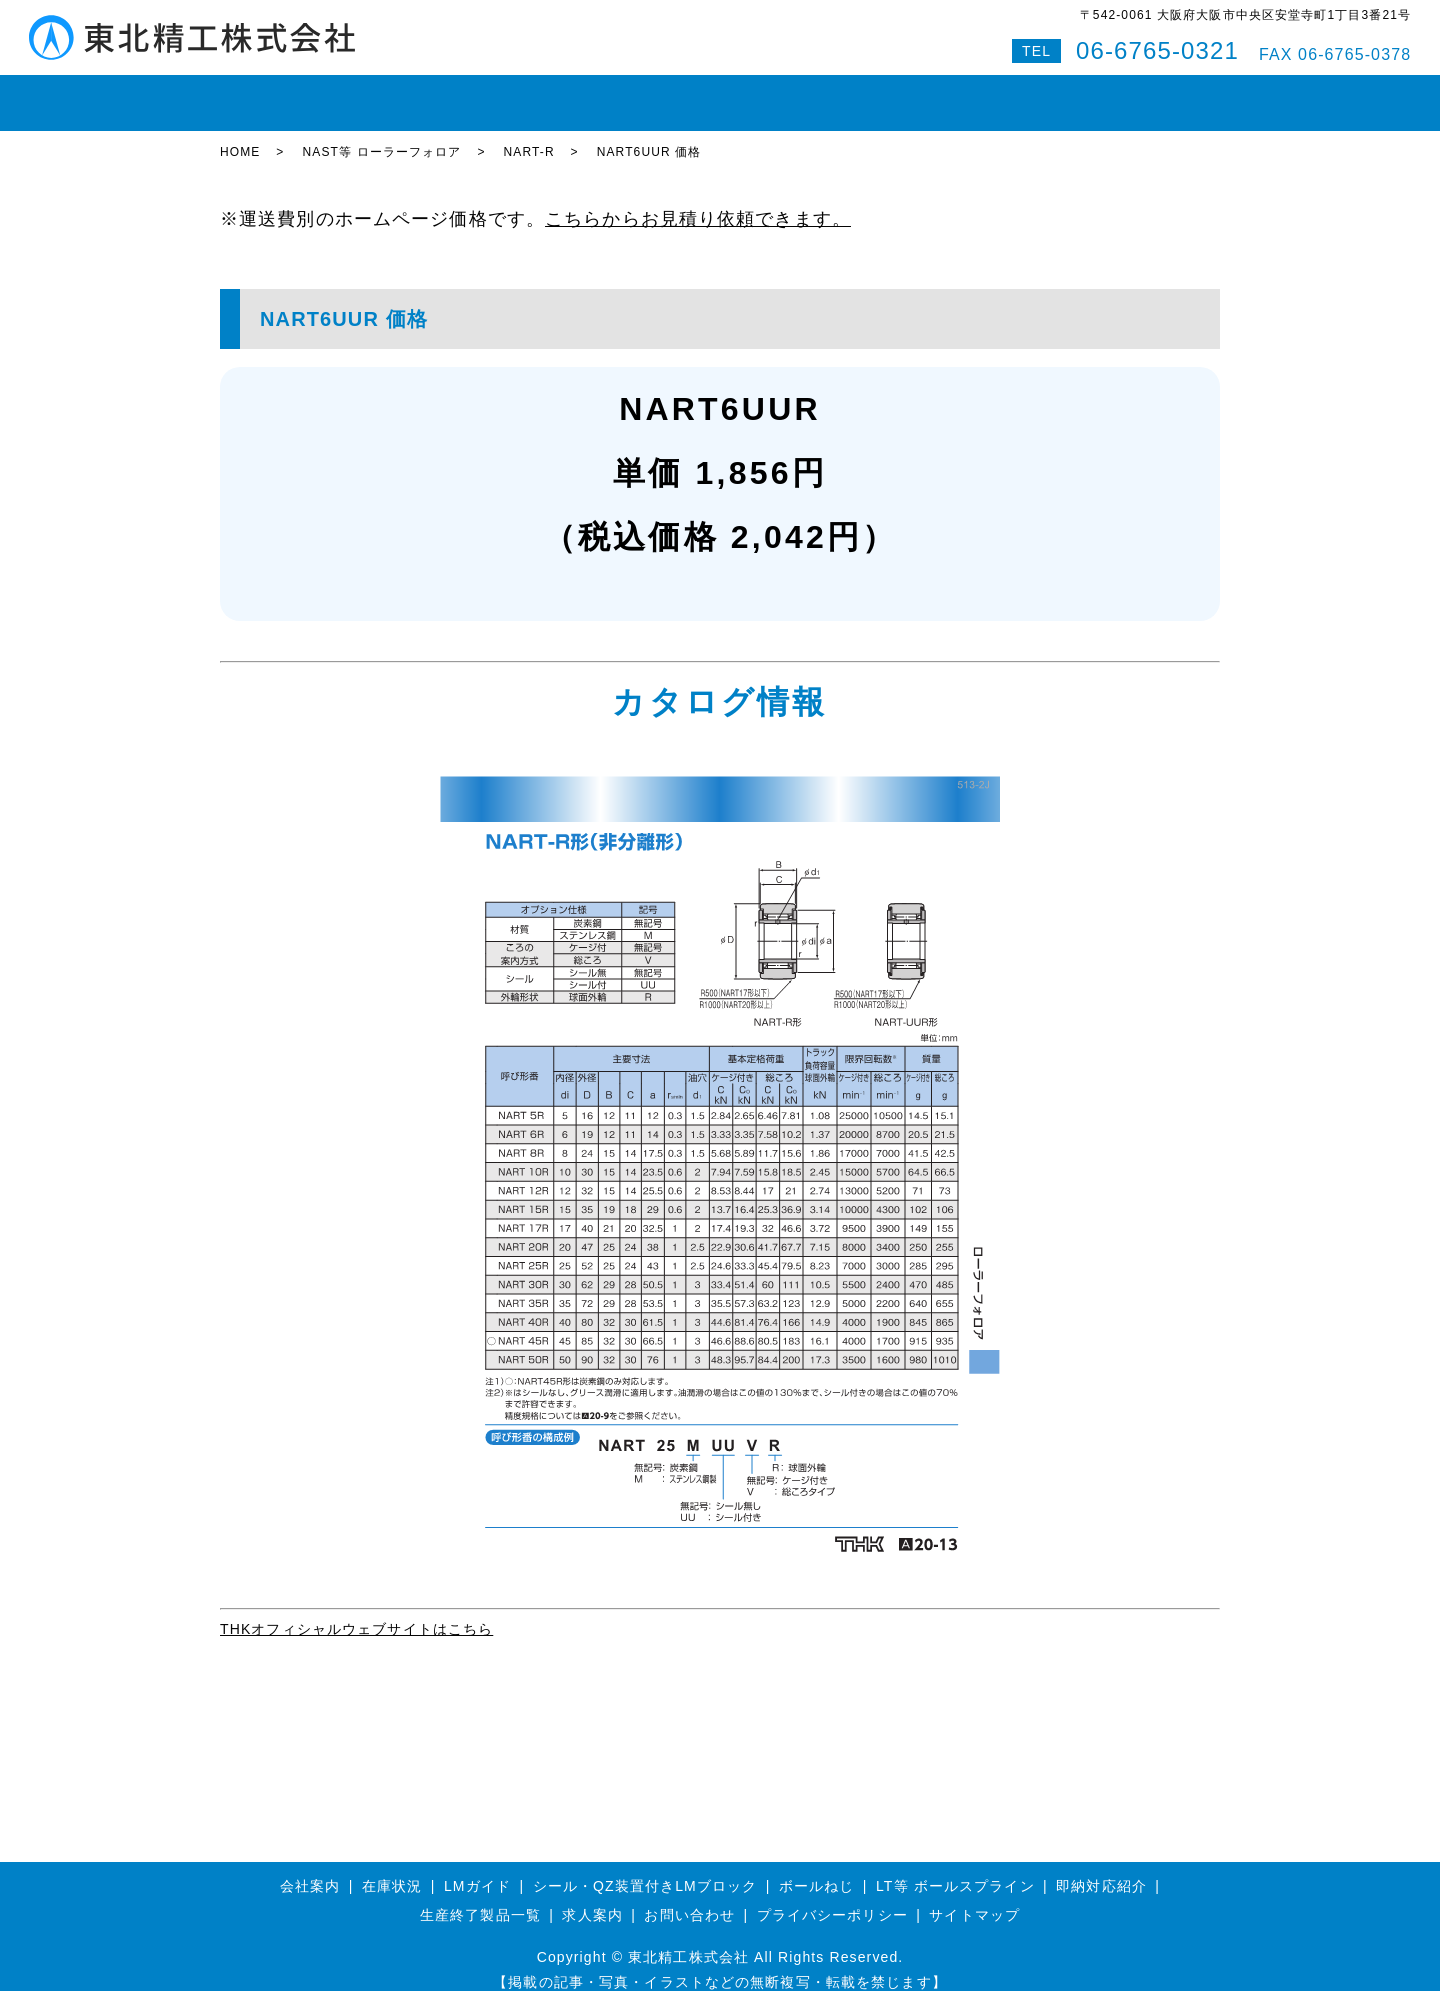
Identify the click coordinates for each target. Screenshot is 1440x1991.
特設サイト (1169, 94)
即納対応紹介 (789, 94)
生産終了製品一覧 (480, 1898)
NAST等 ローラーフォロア (381, 135)
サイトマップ (974, 1898)
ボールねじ (529, 94)
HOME (256, 94)
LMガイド (429, 94)
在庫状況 (338, 94)
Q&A (1086, 94)
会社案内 (893, 94)
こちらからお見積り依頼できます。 (698, 202)
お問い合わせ (996, 94)
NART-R (529, 135)
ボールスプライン (655, 94)
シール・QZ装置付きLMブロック (645, 1868)
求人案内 (592, 1898)
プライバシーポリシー (832, 1898)
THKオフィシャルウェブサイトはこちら (356, 1612)
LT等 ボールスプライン (955, 1868)
